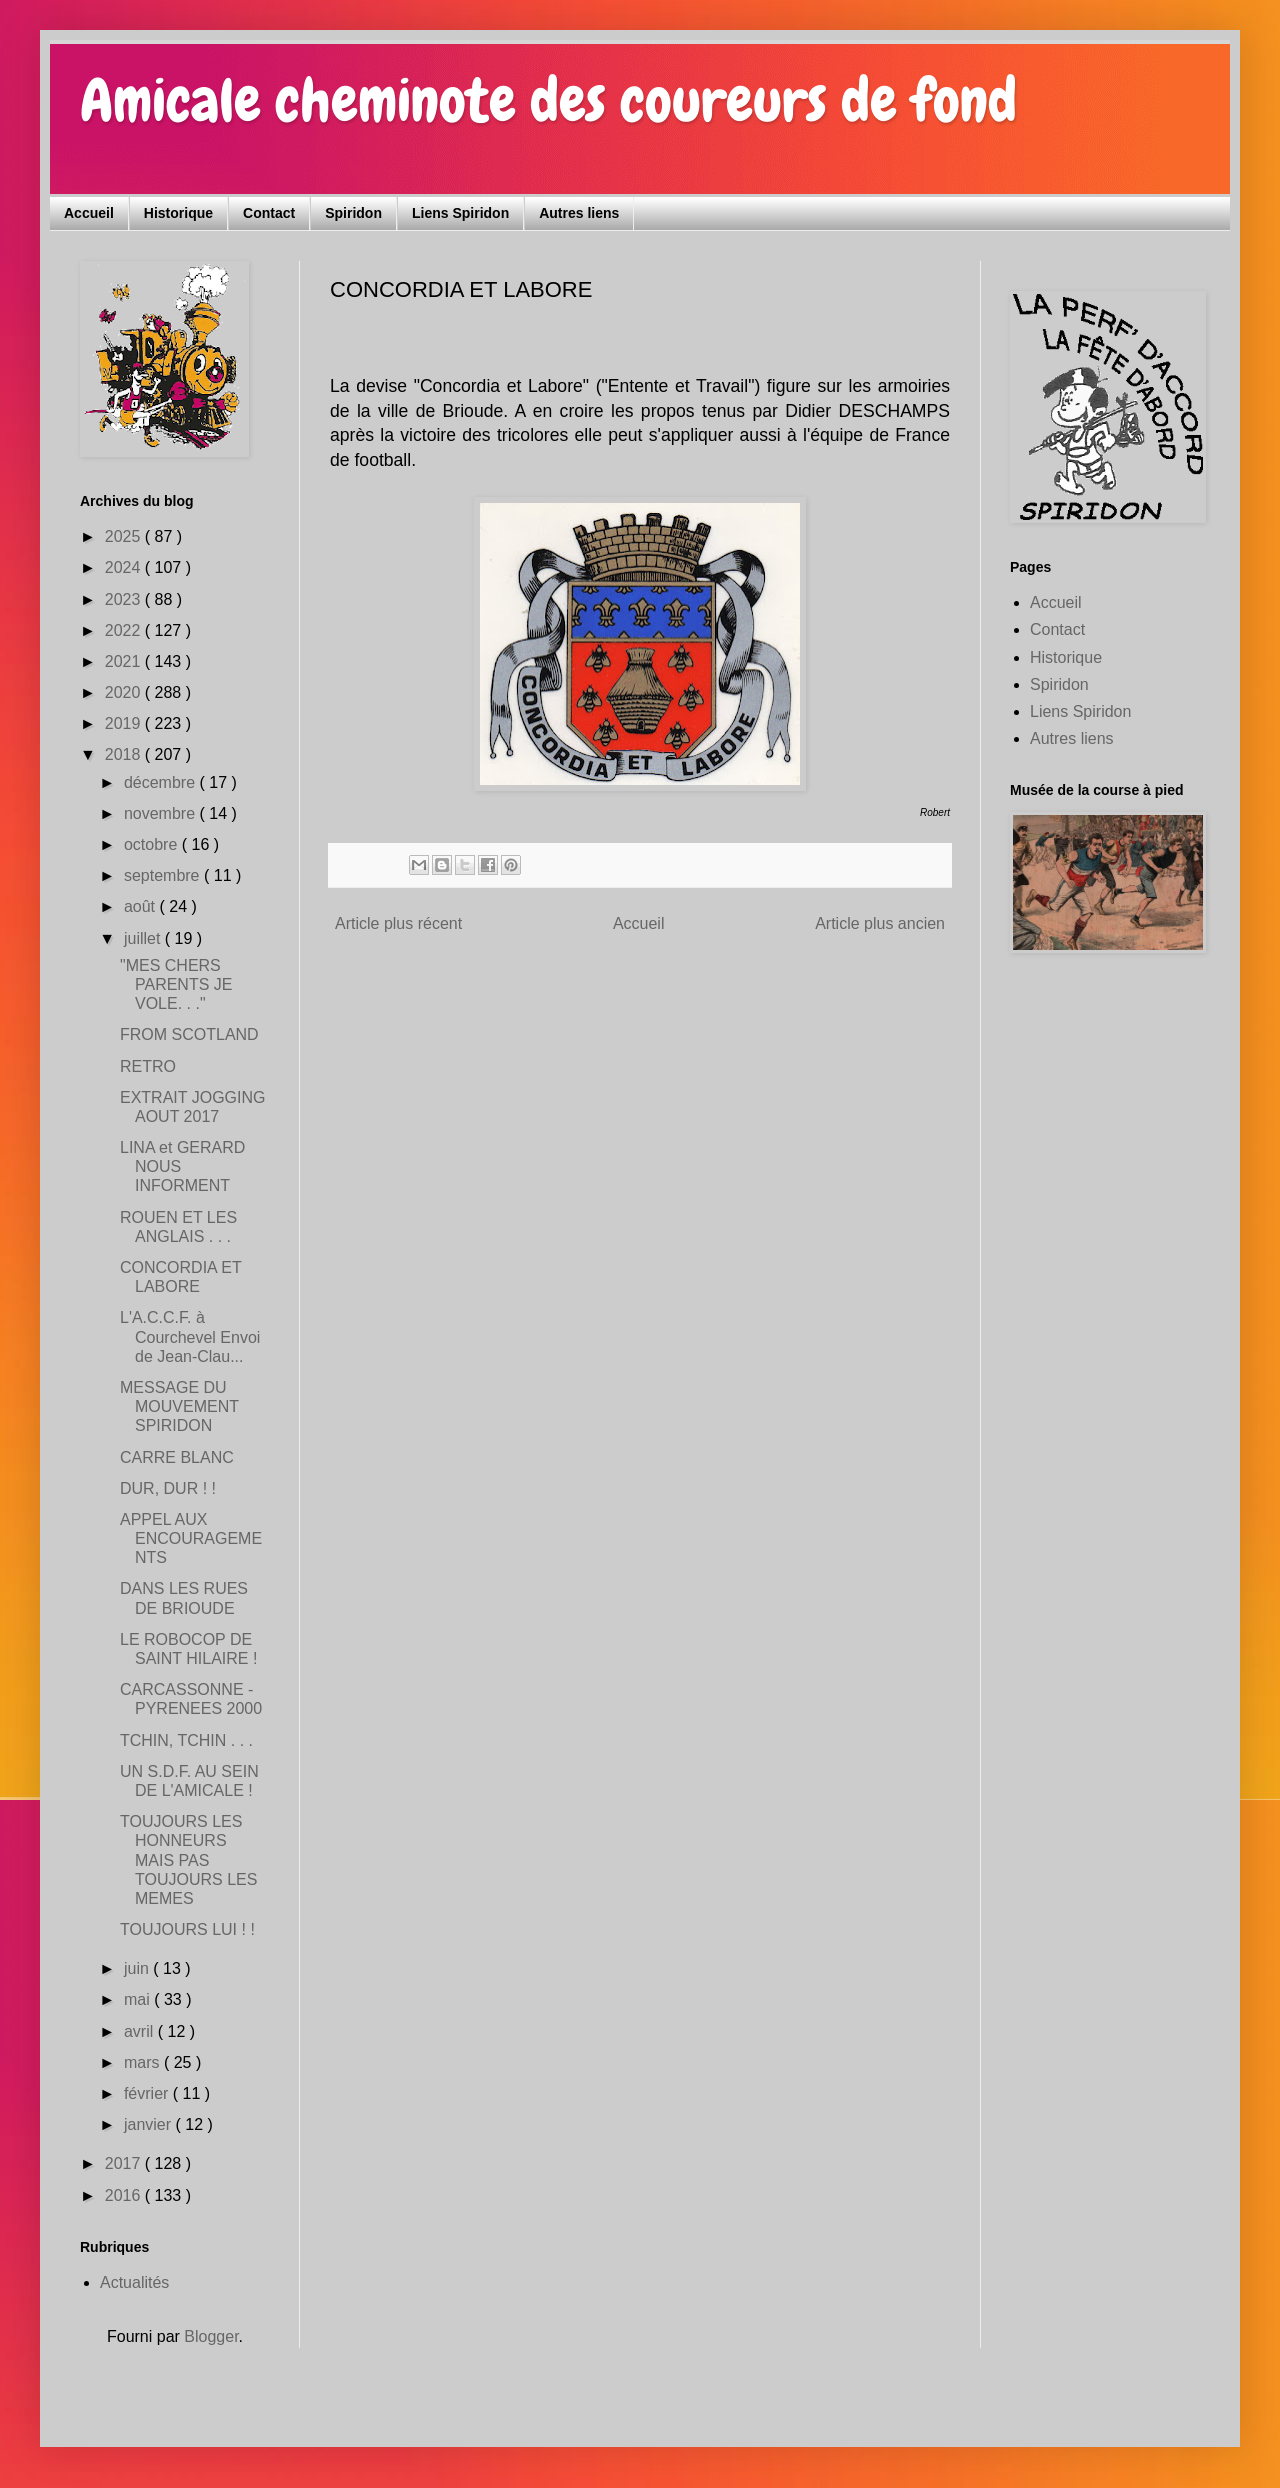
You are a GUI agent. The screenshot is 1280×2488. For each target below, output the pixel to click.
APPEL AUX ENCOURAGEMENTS (191, 1538)
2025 (125, 536)
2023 (125, 599)
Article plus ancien (880, 923)
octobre (153, 844)
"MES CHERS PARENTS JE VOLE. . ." (176, 984)
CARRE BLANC (177, 1457)
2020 (125, 692)
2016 (125, 2195)
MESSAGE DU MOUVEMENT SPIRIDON (179, 1406)
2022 (125, 630)
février (148, 2093)
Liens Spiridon (460, 213)
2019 (125, 723)
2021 (125, 661)
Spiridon (353, 213)
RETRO (148, 1066)
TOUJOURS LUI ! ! (187, 1929)
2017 (125, 2163)
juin (138, 1968)
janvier (150, 2124)
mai (139, 1999)
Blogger (211, 2336)
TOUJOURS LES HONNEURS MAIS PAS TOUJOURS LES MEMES (188, 1860)
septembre (164, 875)
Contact (269, 213)
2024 (125, 567)
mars (144, 2062)
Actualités (134, 2282)
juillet (144, 938)
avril (141, 2031)
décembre (162, 782)
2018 (125, 754)
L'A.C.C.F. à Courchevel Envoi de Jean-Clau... (190, 1336)
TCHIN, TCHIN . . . (186, 1740)
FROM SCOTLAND (189, 1034)
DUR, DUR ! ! (168, 1488)
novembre (162, 813)
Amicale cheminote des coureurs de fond (548, 100)
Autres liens (579, 213)
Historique (178, 213)
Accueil (89, 213)
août (142, 906)
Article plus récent (398, 923)
